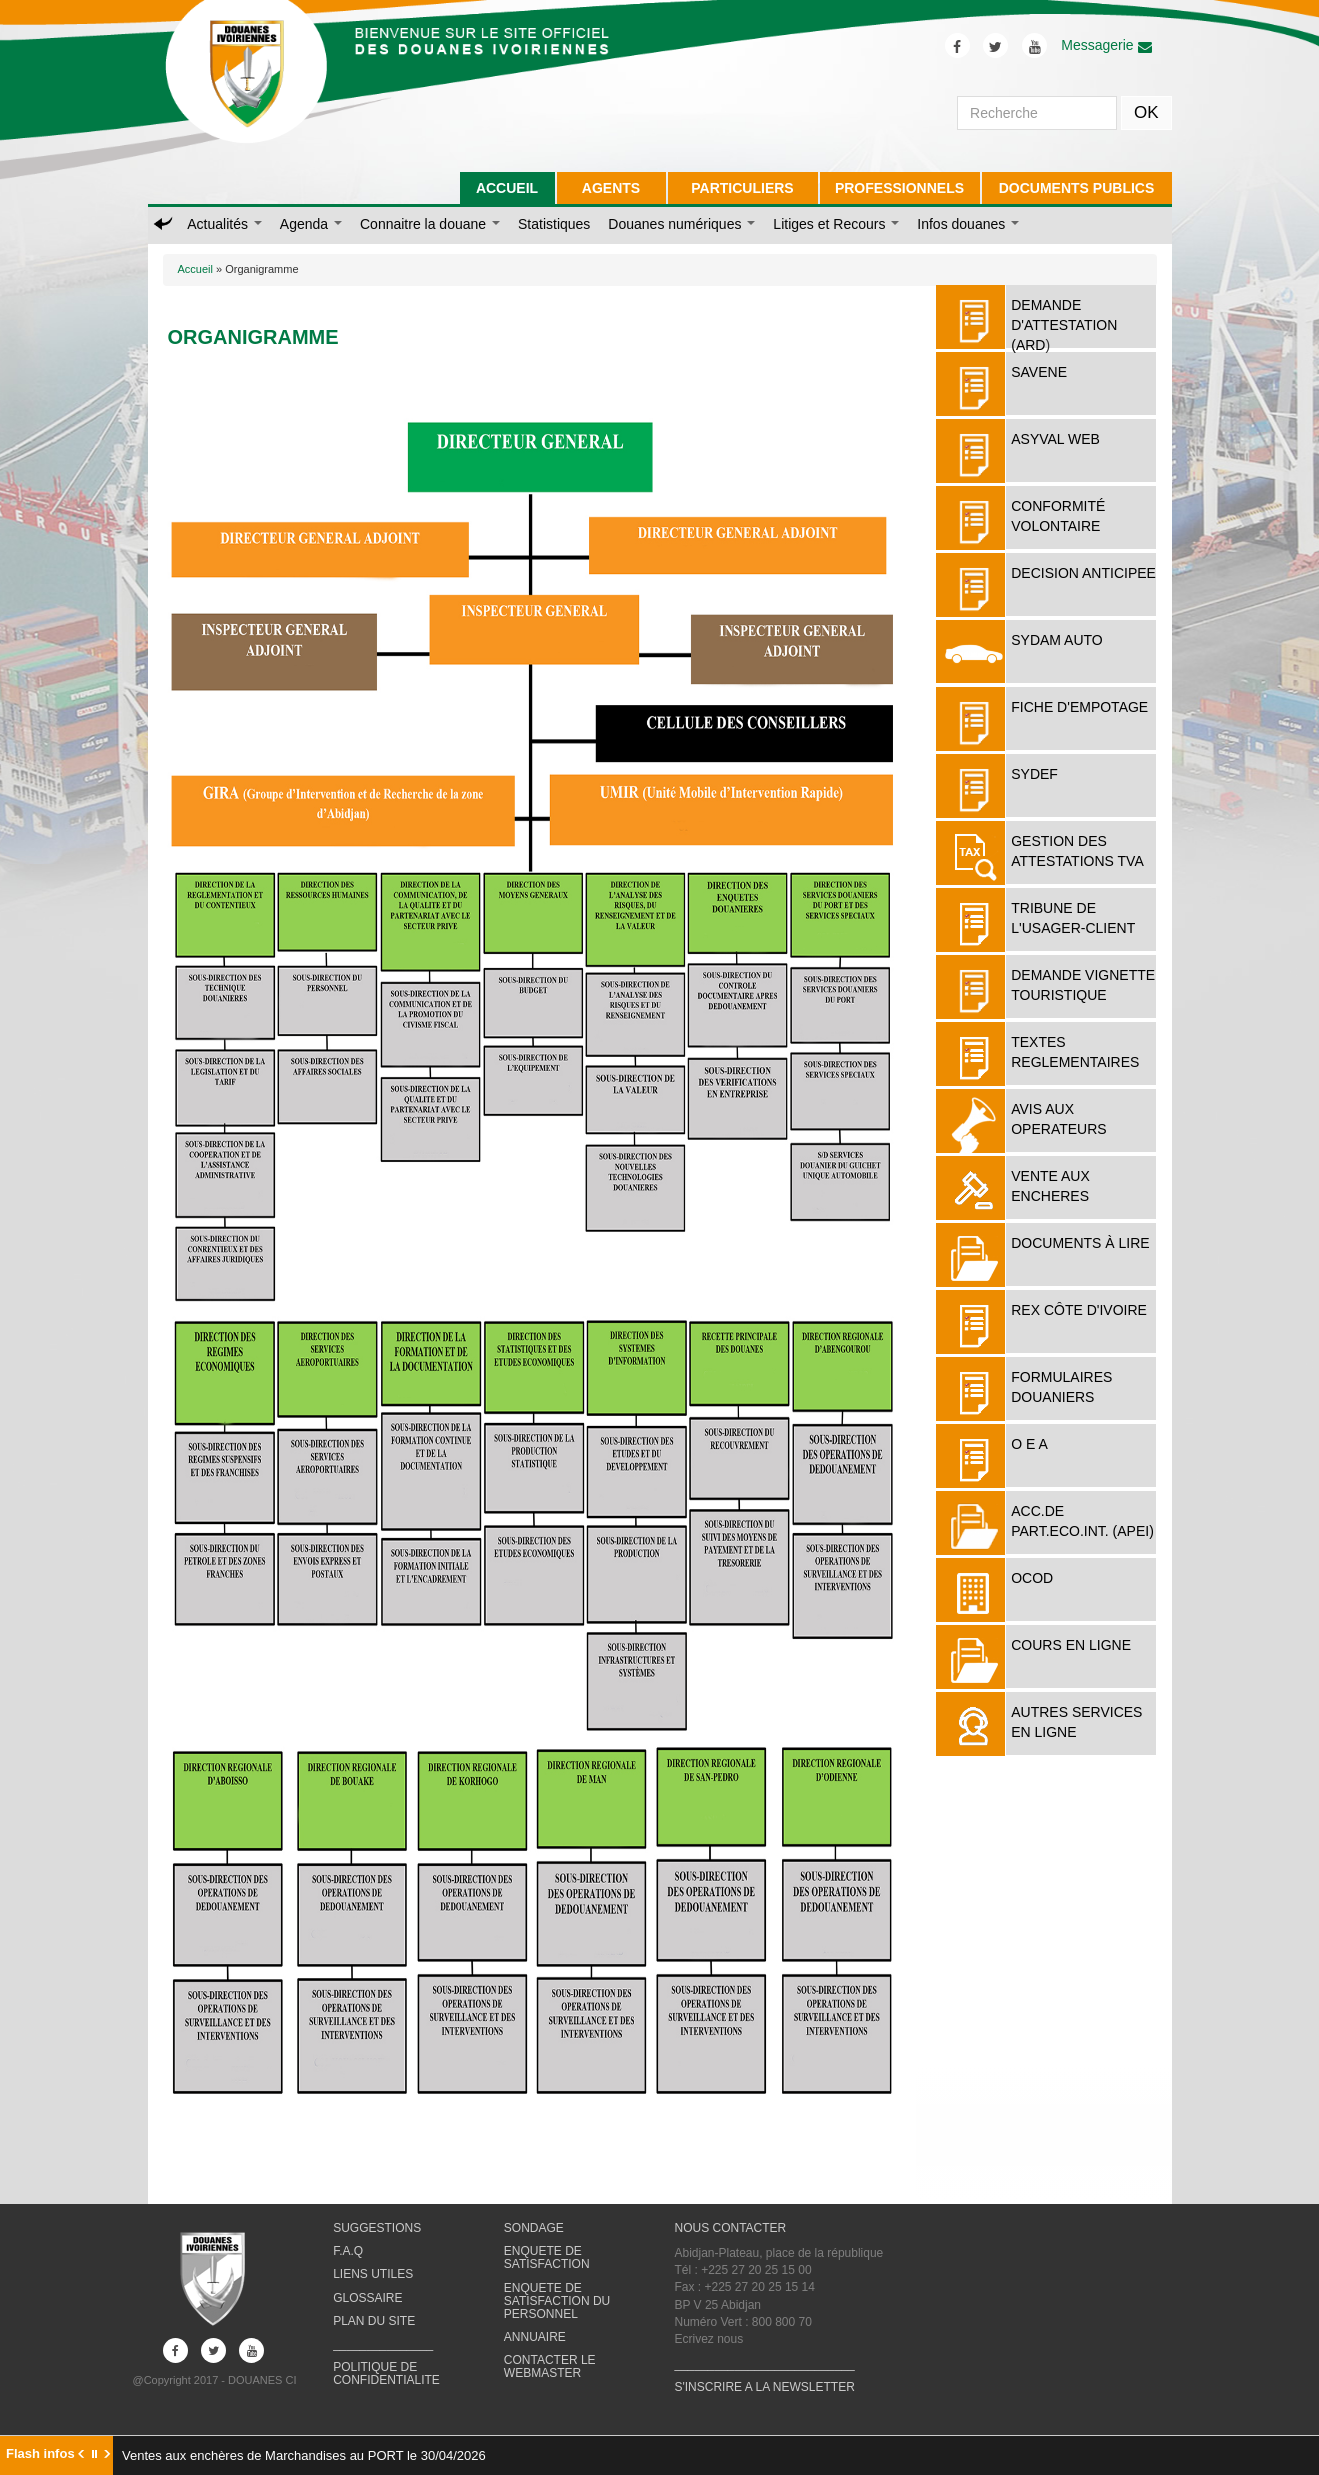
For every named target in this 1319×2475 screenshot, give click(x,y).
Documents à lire (1080, 1243)
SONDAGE (534, 2228)
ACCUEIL (507, 188)
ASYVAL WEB (1055, 439)
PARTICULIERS (742, 188)
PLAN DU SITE (374, 2321)
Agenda (311, 224)
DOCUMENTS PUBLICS (1077, 188)
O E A (1029, 1444)
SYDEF (1034, 774)
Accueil (195, 269)
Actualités (224, 224)
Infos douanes (968, 224)
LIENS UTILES (373, 2274)
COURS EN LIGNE (1071, 1645)
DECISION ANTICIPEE (1083, 573)
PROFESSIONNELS (899, 188)
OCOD (1032, 1578)
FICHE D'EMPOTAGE (1079, 707)
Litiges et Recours (836, 224)
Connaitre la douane (430, 224)
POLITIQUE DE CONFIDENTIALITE (386, 2373)
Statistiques (554, 224)
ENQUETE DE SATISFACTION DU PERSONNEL (557, 2301)
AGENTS (611, 188)
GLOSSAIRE (367, 2298)
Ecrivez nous (708, 2339)
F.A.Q (348, 2251)
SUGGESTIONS (377, 2228)
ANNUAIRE (535, 2337)
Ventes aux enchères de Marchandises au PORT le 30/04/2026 (304, 2455)
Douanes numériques (681, 224)
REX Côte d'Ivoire (1079, 1310)
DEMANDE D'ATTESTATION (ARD (1064, 325)
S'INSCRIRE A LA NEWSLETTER (764, 2387)
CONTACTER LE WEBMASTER (550, 2366)
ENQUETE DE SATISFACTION (547, 2257)
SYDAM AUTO (1057, 640)
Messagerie (1106, 45)
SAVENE (1039, 372)
